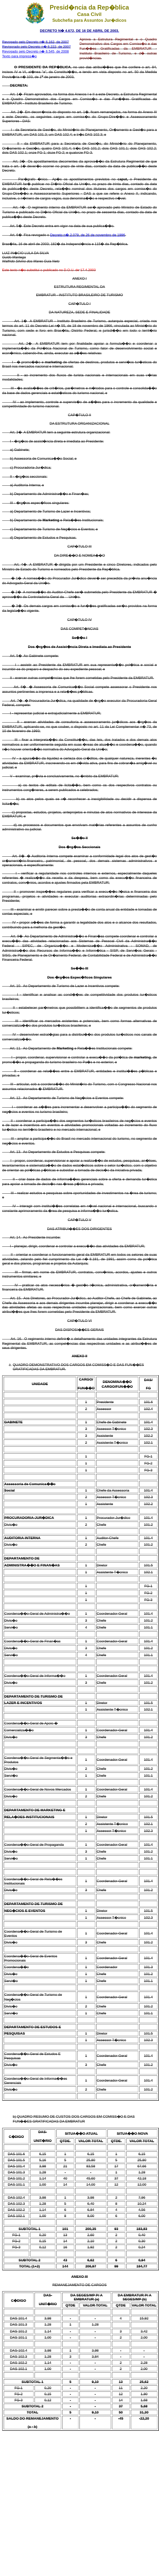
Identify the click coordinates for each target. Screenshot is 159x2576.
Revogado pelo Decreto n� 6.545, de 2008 (35, 51)
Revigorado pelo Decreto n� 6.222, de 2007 (36, 47)
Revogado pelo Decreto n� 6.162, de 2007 (35, 42)
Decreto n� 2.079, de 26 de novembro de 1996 (87, 235)
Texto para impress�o (19, 56)
